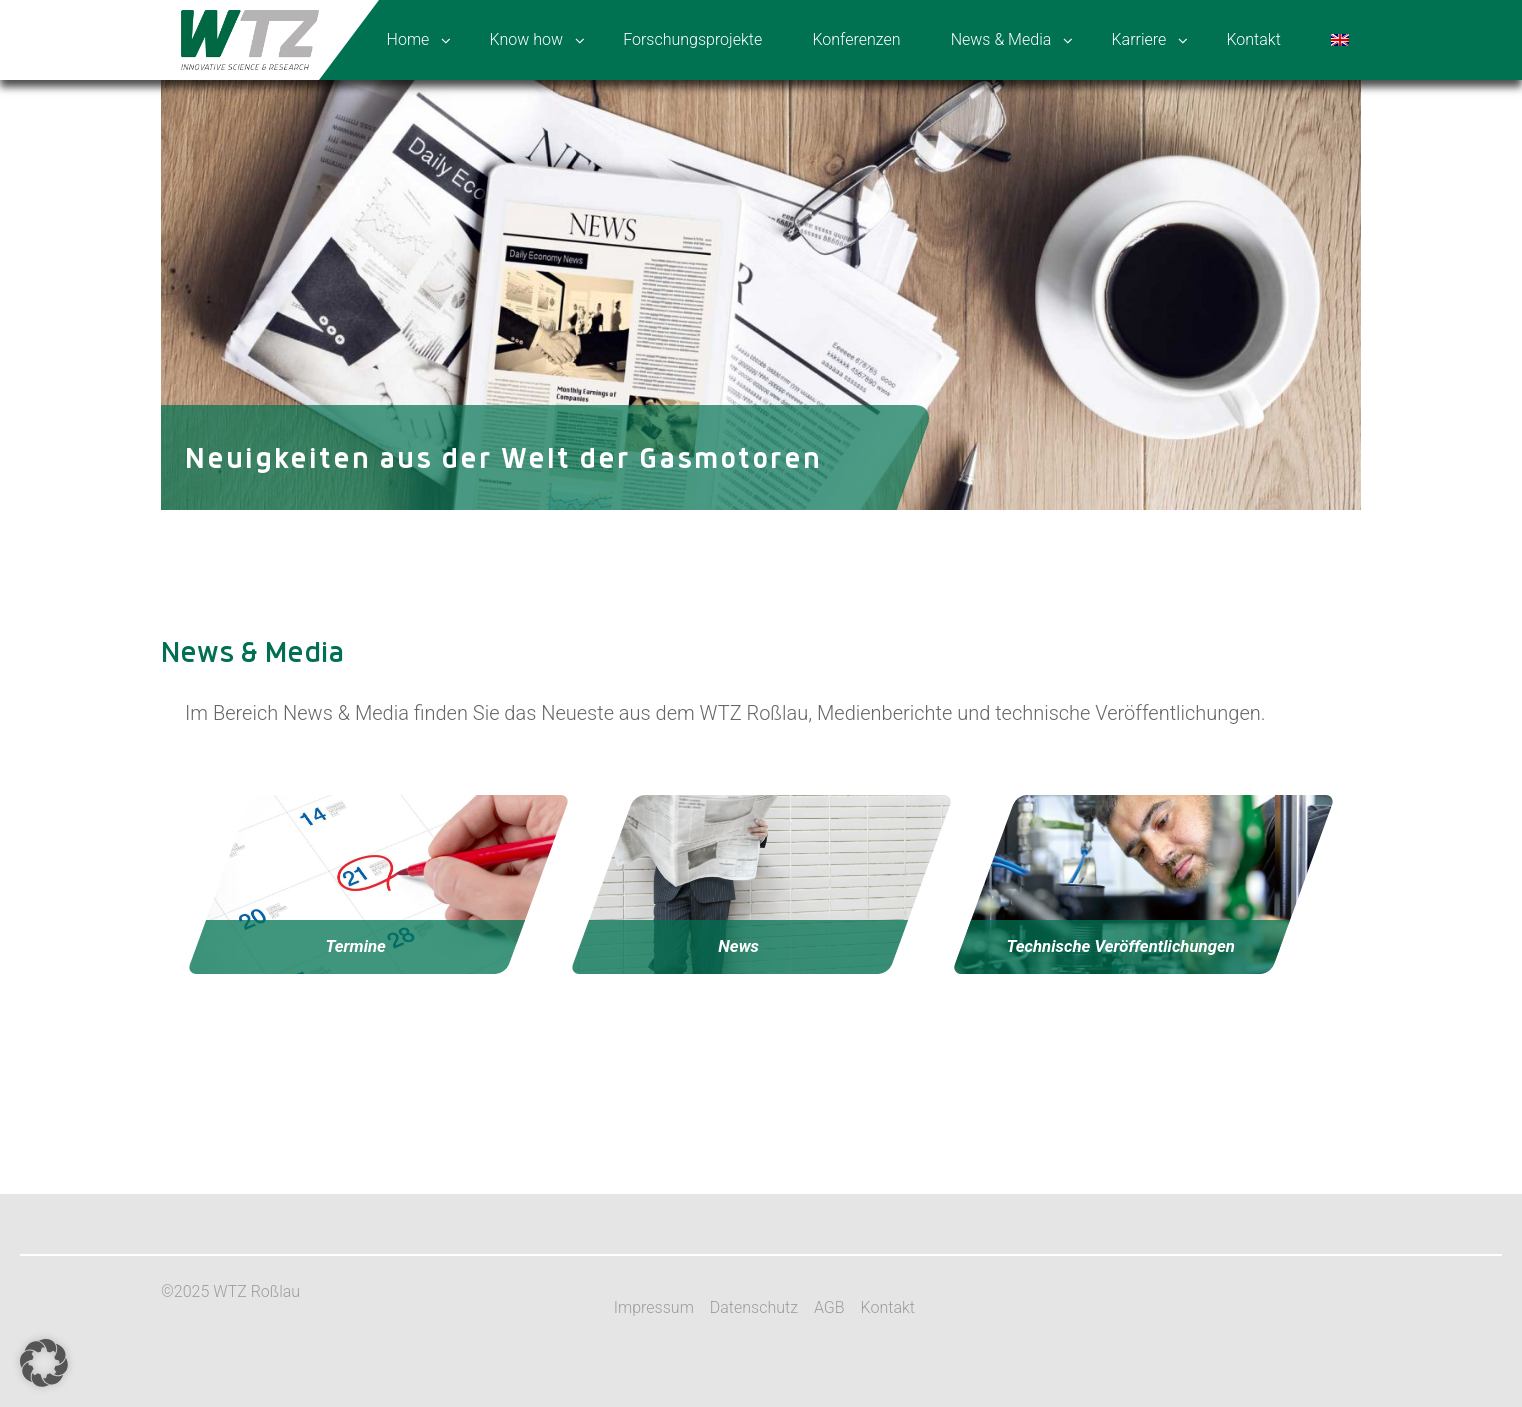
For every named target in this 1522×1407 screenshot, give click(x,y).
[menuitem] (1342, 40)
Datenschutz (754, 1307)
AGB (829, 1307)
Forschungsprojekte (692, 39)
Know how (526, 39)
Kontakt (1253, 39)
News (738, 946)
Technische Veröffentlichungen (1121, 946)
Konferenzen (856, 39)
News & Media (1001, 39)
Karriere (1138, 39)
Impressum (654, 1307)
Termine (355, 946)
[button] (44, 1363)
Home (408, 39)
